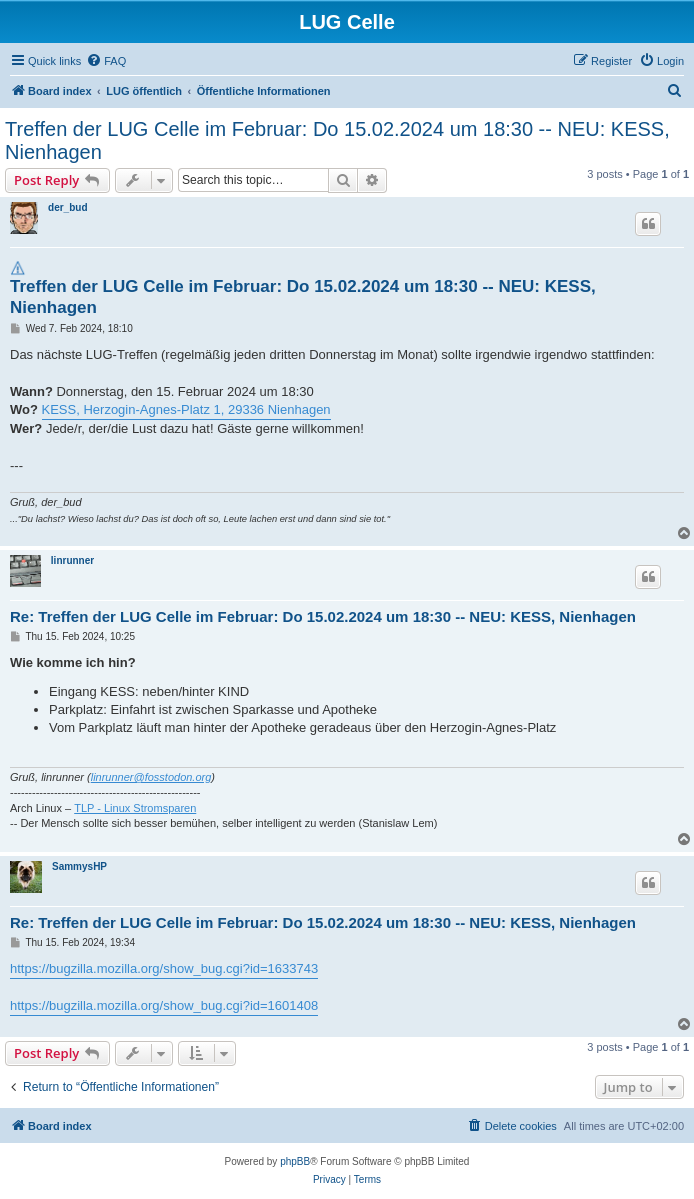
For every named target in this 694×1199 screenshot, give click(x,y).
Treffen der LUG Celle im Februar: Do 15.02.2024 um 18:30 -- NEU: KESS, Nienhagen (337, 140)
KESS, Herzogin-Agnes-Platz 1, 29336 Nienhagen (186, 409)
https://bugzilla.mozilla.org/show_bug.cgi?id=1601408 (164, 1005)
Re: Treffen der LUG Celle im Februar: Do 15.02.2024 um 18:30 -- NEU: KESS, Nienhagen (323, 616)
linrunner (72, 560)
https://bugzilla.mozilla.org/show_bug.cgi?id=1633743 (164, 968)
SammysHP (79, 866)
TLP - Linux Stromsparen (135, 808)
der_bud (67, 207)
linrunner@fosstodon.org (151, 777)
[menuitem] (106, 61)
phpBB (295, 1161)
